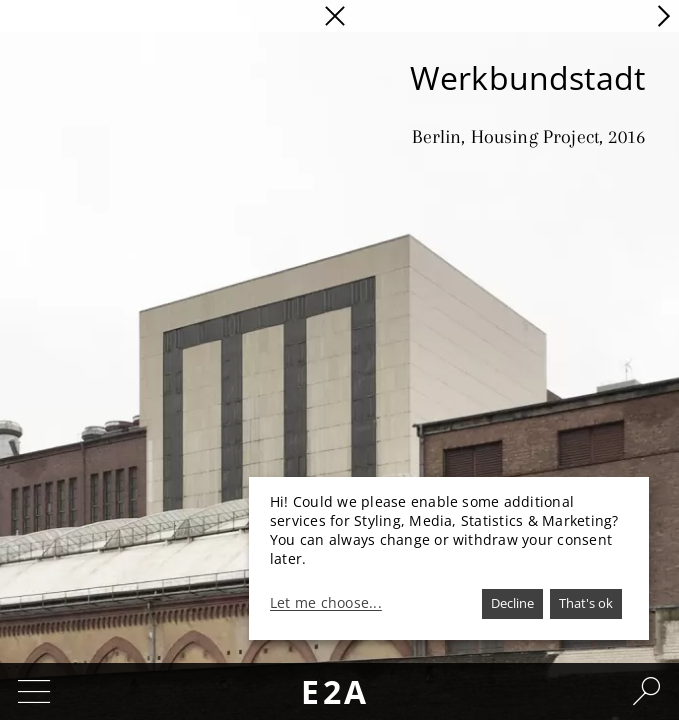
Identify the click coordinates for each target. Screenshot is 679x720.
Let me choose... (326, 603)
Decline (512, 603)
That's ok (586, 603)
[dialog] (449, 558)
